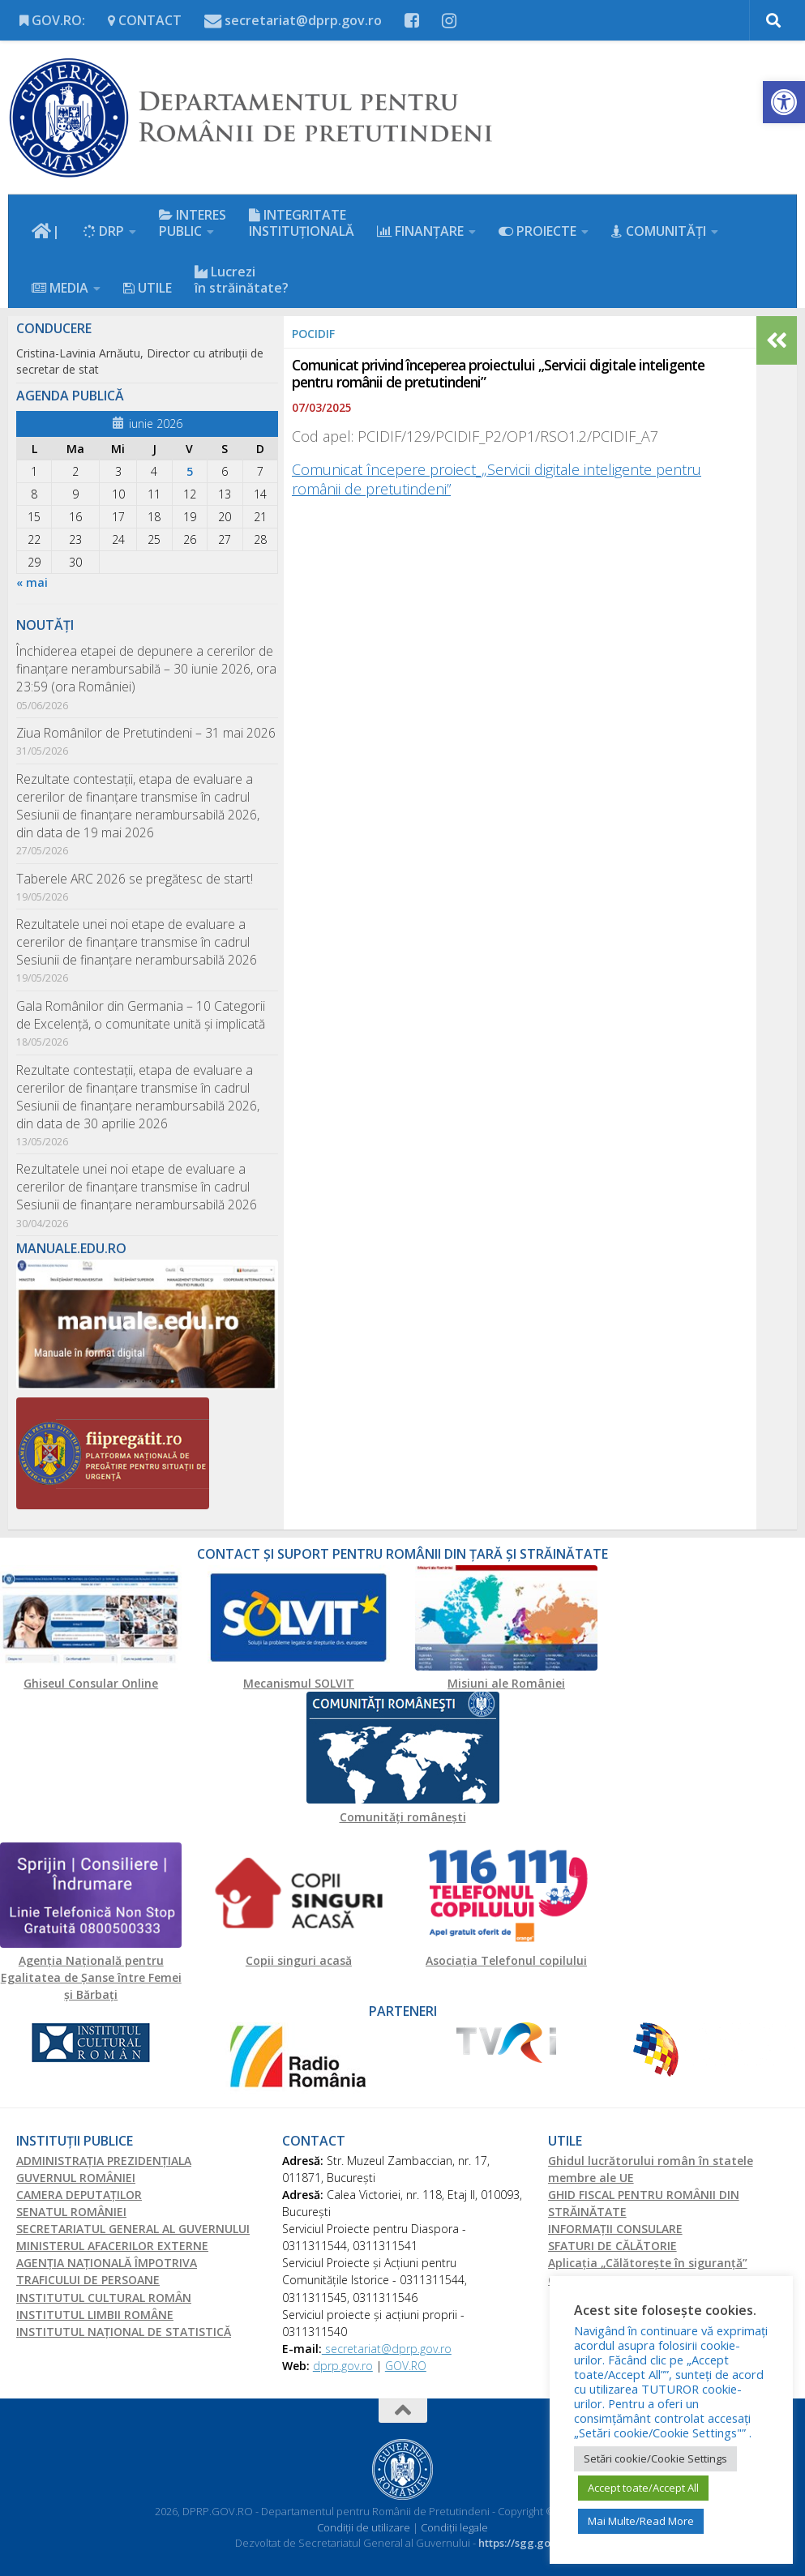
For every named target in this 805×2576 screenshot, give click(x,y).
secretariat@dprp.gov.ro (293, 20)
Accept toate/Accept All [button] (643, 2487)
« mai (32, 582)
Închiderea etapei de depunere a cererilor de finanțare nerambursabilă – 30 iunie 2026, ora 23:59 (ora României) (146, 668)
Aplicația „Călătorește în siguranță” (647, 2262)
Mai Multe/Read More (641, 2521)
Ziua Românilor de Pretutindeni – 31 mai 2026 (146, 733)
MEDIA (60, 288)
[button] (784, 102)
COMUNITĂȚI (658, 231)
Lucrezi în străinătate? (242, 280)
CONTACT (145, 20)
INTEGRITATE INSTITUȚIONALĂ (301, 223)
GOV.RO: (52, 20)
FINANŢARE (420, 231)
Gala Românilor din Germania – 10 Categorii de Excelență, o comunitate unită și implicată (140, 1015)
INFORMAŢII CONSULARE (615, 2228)
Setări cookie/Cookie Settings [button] (655, 2458)
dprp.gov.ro (343, 2365)
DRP (103, 231)
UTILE (147, 288)
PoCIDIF (313, 333)
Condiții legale (454, 2527)
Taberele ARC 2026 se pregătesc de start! (134, 879)
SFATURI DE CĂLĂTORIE (612, 2245)
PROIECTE (537, 231)
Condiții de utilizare (365, 2527)
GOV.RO (405, 2365)
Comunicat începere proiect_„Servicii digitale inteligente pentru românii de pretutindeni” (496, 479)
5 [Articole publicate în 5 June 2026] (189, 471)
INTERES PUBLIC (192, 223)
